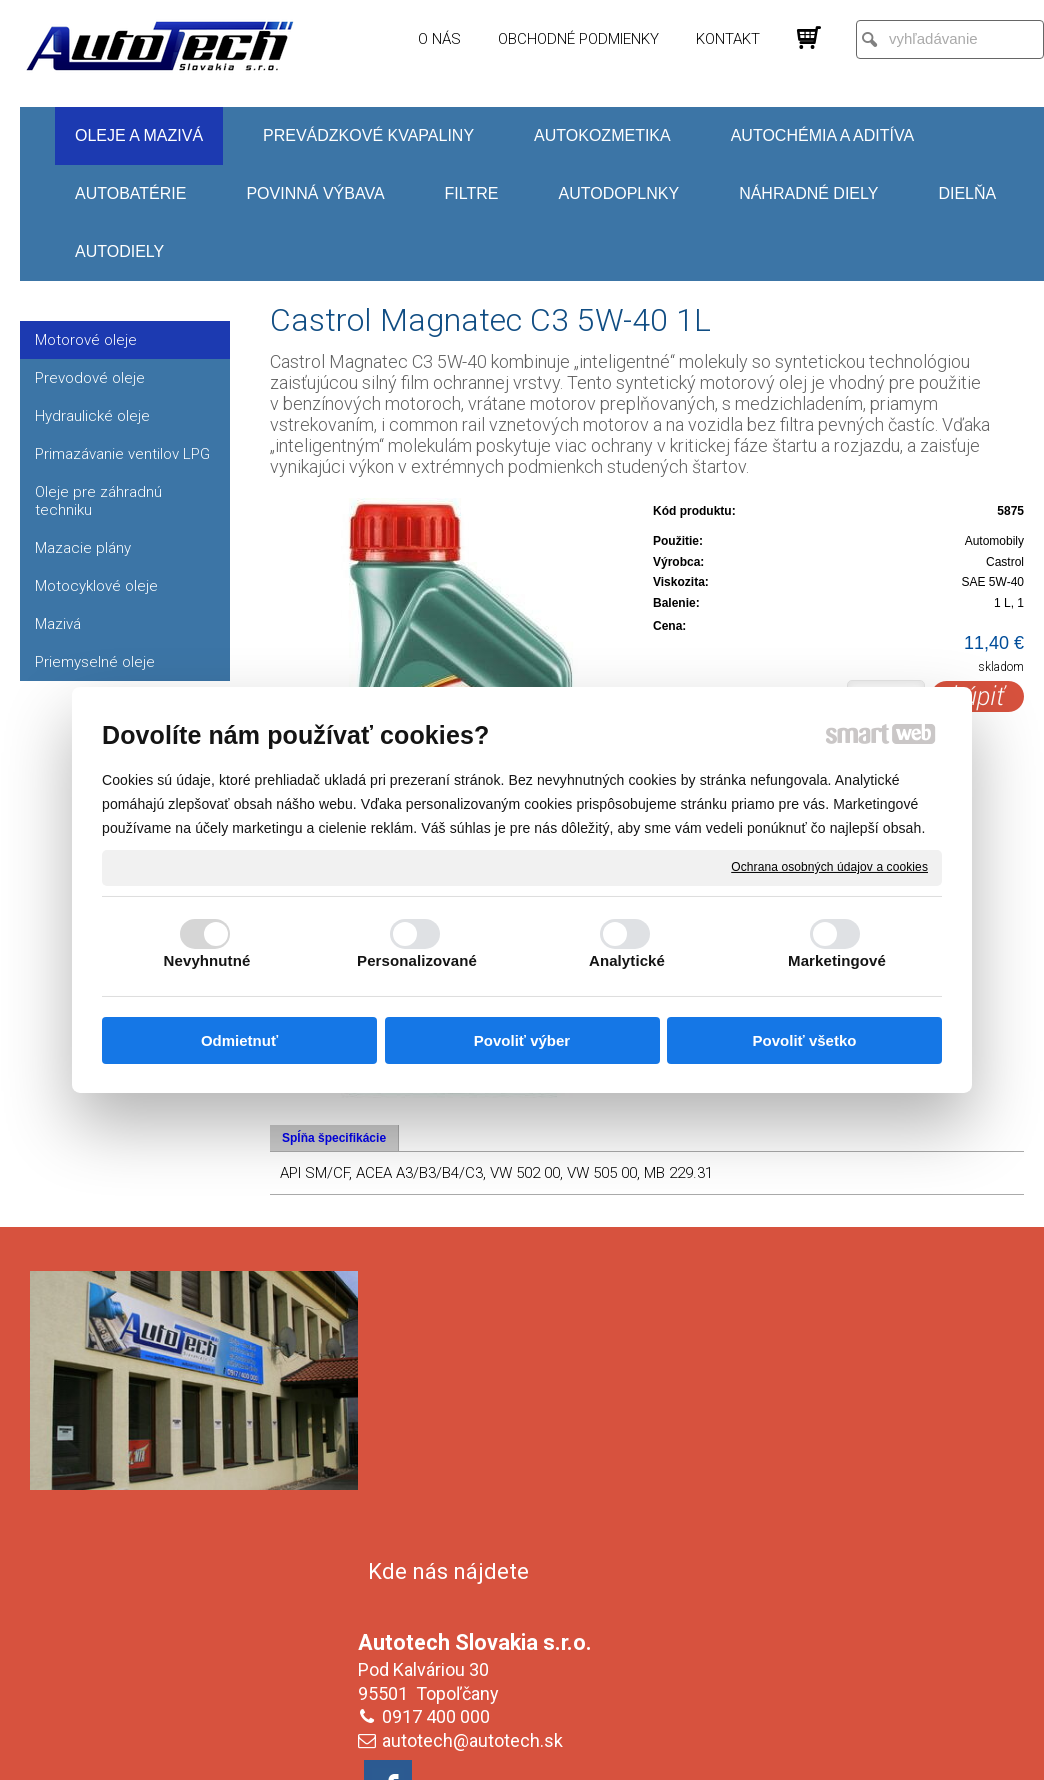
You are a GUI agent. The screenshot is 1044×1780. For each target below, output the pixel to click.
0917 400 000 (440, 1428)
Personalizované (417, 960)
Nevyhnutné (207, 960)
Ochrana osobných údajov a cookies (829, 867)
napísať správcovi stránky (502, 1751)
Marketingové (837, 960)
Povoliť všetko (805, 1040)
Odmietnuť (239, 1040)
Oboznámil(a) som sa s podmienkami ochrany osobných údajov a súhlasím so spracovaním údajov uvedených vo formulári (850, 1620)
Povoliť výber (522, 1040)
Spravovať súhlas (856, 1751)
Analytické (627, 960)
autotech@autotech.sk (476, 1452)
